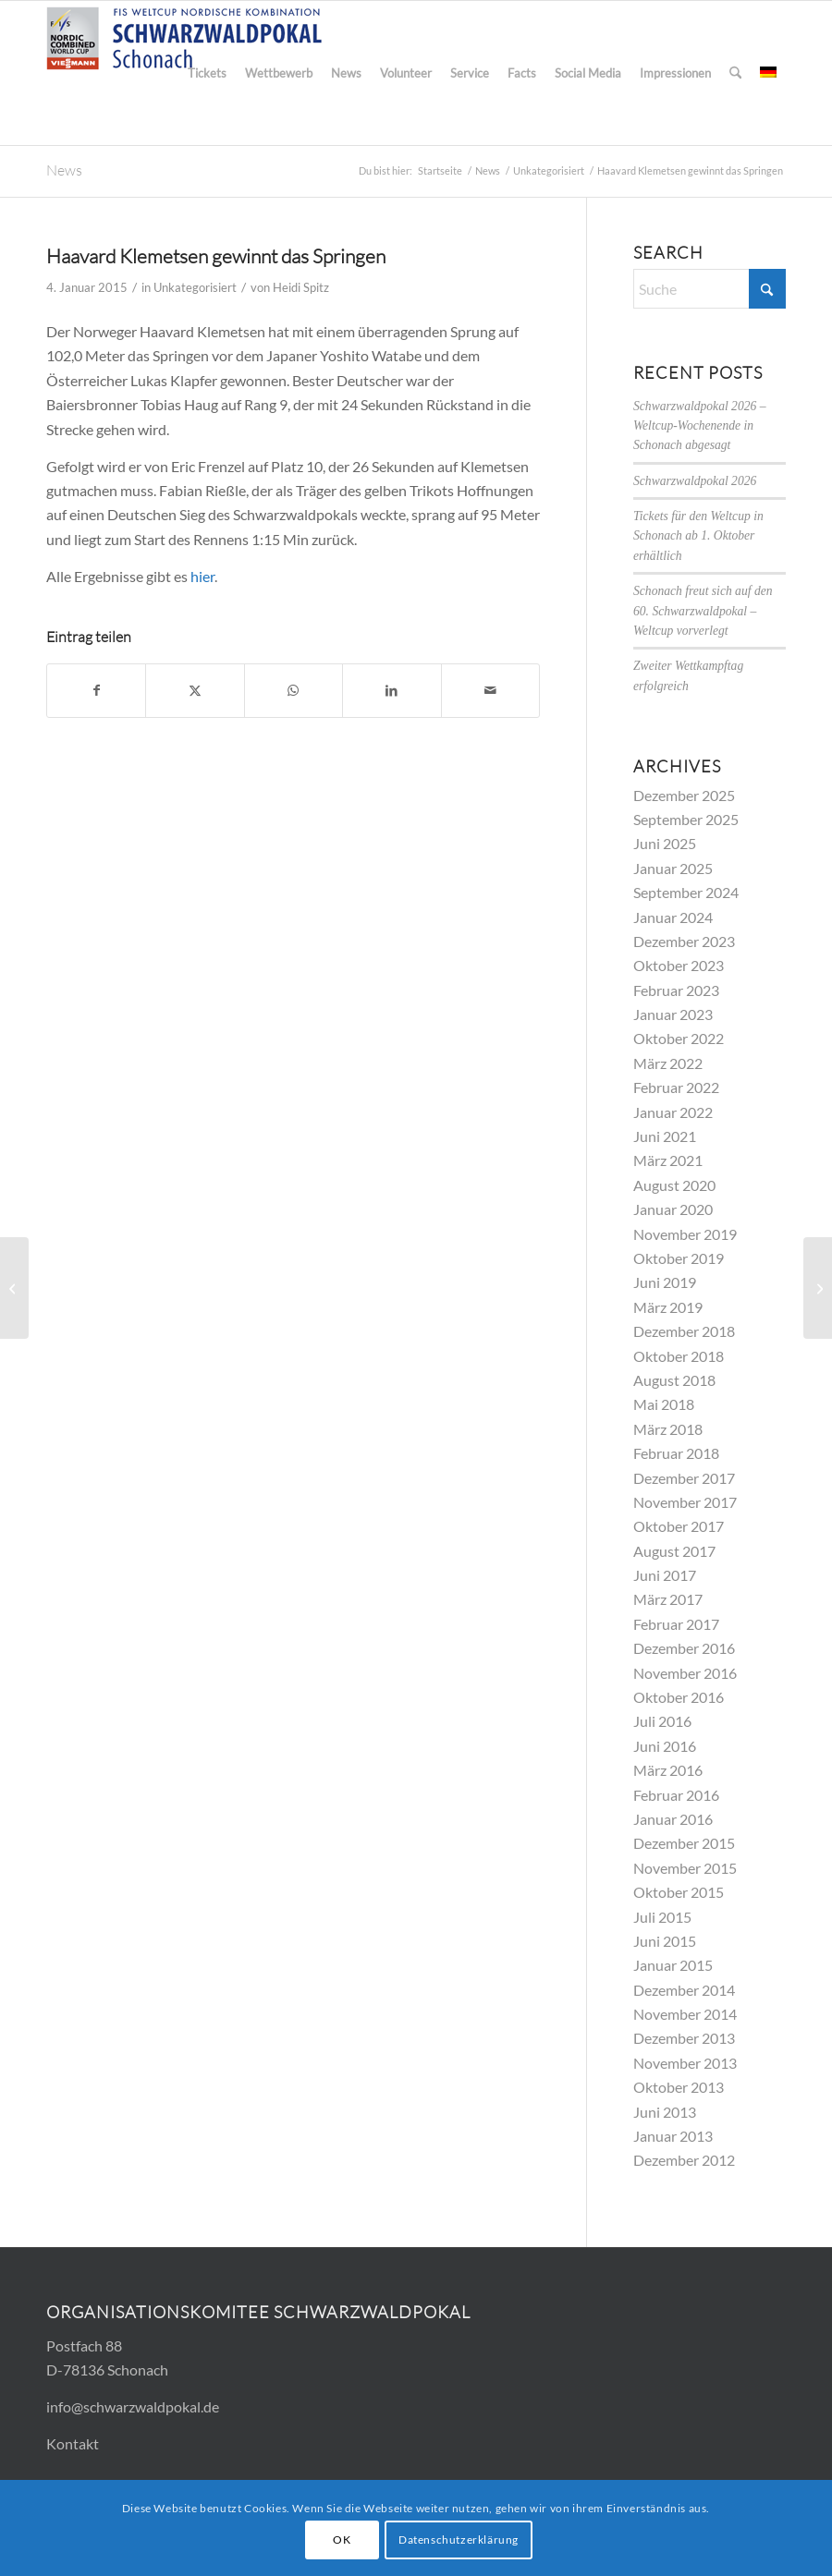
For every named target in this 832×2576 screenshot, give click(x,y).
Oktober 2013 (678, 2087)
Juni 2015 (664, 1941)
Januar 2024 (673, 917)
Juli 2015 (662, 1917)
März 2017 (668, 1599)
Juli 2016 (662, 1721)
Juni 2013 (664, 2111)
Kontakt (72, 2443)
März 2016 (668, 1770)
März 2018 (668, 1429)
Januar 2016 (673, 1819)
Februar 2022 (676, 1087)
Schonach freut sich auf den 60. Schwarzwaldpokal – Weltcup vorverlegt (703, 611)
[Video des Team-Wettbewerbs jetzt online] (14, 1288)
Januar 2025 (673, 868)
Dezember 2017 (684, 1478)
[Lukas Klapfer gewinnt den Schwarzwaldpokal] (817, 1288)
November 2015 (685, 1868)
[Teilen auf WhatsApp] (293, 690)
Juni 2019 (664, 1282)
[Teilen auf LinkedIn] (391, 690)
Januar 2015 (673, 1965)
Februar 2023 (676, 990)
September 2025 (686, 819)
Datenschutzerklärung (458, 2539)
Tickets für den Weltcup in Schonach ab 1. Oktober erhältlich (698, 536)
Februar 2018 (676, 1453)
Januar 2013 (673, 2136)
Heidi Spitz (301, 287)
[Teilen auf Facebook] (96, 690)
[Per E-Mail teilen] (490, 690)
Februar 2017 (676, 1624)
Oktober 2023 (678, 965)
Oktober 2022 (678, 1038)
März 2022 (668, 1063)
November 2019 (685, 1234)
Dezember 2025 (684, 795)
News (64, 170)
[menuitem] (207, 73)
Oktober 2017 (678, 1526)
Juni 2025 (664, 843)
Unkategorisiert (195, 287)
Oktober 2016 (678, 1697)
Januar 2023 (673, 1014)
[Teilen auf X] (194, 690)
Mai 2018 (663, 1404)
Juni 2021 (664, 1136)
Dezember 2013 (684, 2038)
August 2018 (674, 1380)
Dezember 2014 (684, 1990)
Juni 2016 (664, 1746)
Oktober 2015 (678, 1892)
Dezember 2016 (684, 1648)
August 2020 (674, 1185)
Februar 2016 (676, 1795)
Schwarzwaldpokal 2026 (694, 481)
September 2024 (686, 892)
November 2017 (685, 1502)
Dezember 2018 (684, 1331)
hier (202, 576)
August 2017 (674, 1551)
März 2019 (668, 1307)
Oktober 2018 (678, 1356)
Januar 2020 (673, 1209)
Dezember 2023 (684, 941)
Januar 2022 (673, 1112)
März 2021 (668, 1160)
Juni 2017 (664, 1575)
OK (341, 2539)
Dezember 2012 (684, 2160)
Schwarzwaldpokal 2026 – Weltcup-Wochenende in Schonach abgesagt (699, 426)
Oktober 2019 (678, 1258)
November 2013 (685, 2063)
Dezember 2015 (684, 1843)
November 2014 (685, 2014)
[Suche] (735, 73)
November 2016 (685, 1673)
